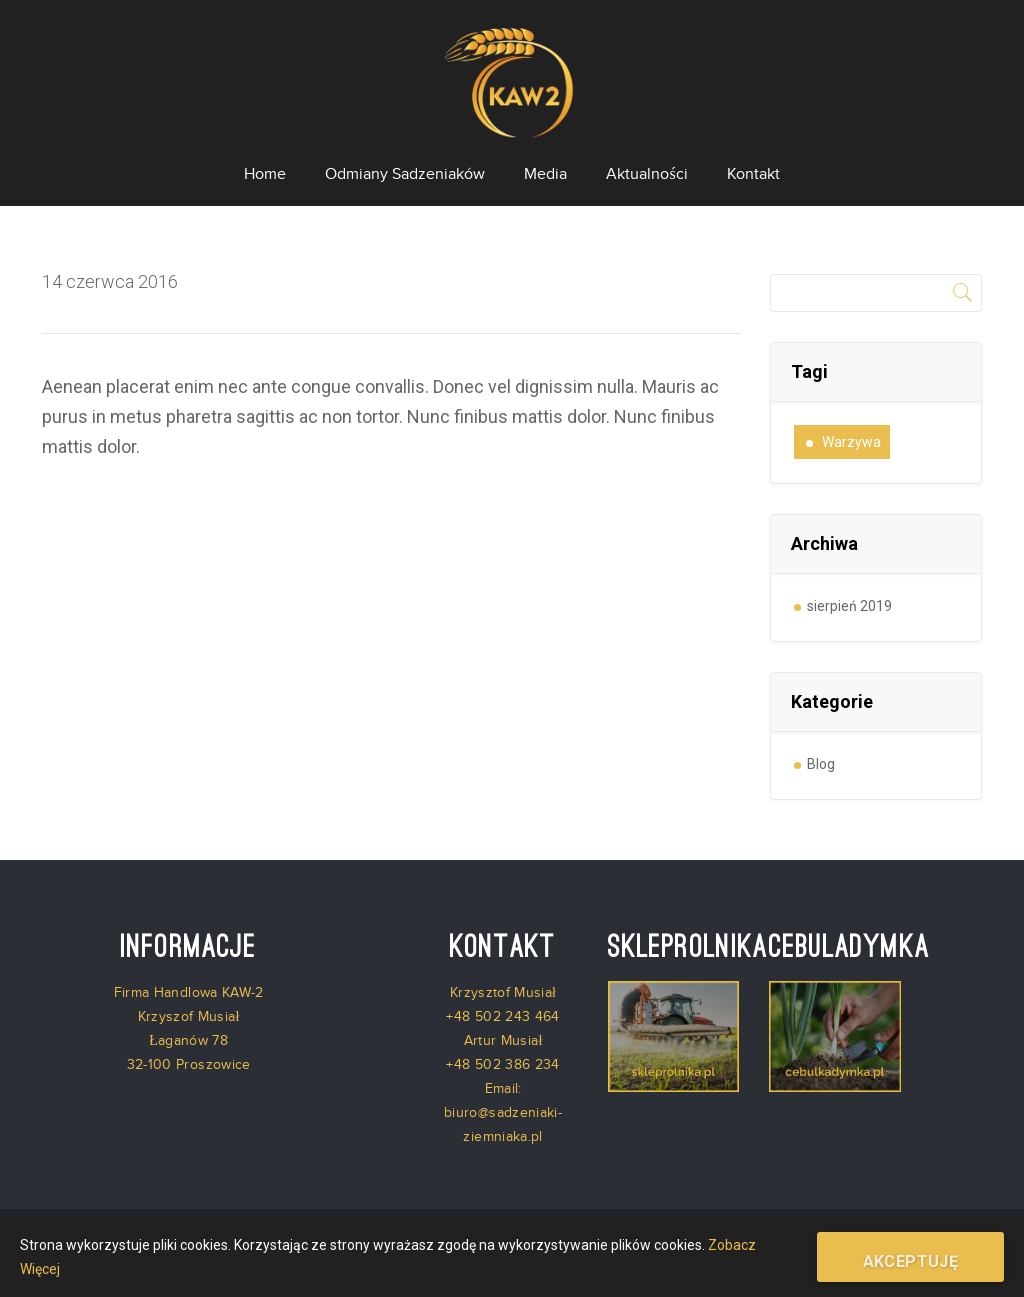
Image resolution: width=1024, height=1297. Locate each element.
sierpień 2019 (849, 606)
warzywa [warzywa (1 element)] (851, 442)
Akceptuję (911, 1261)
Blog (821, 764)
